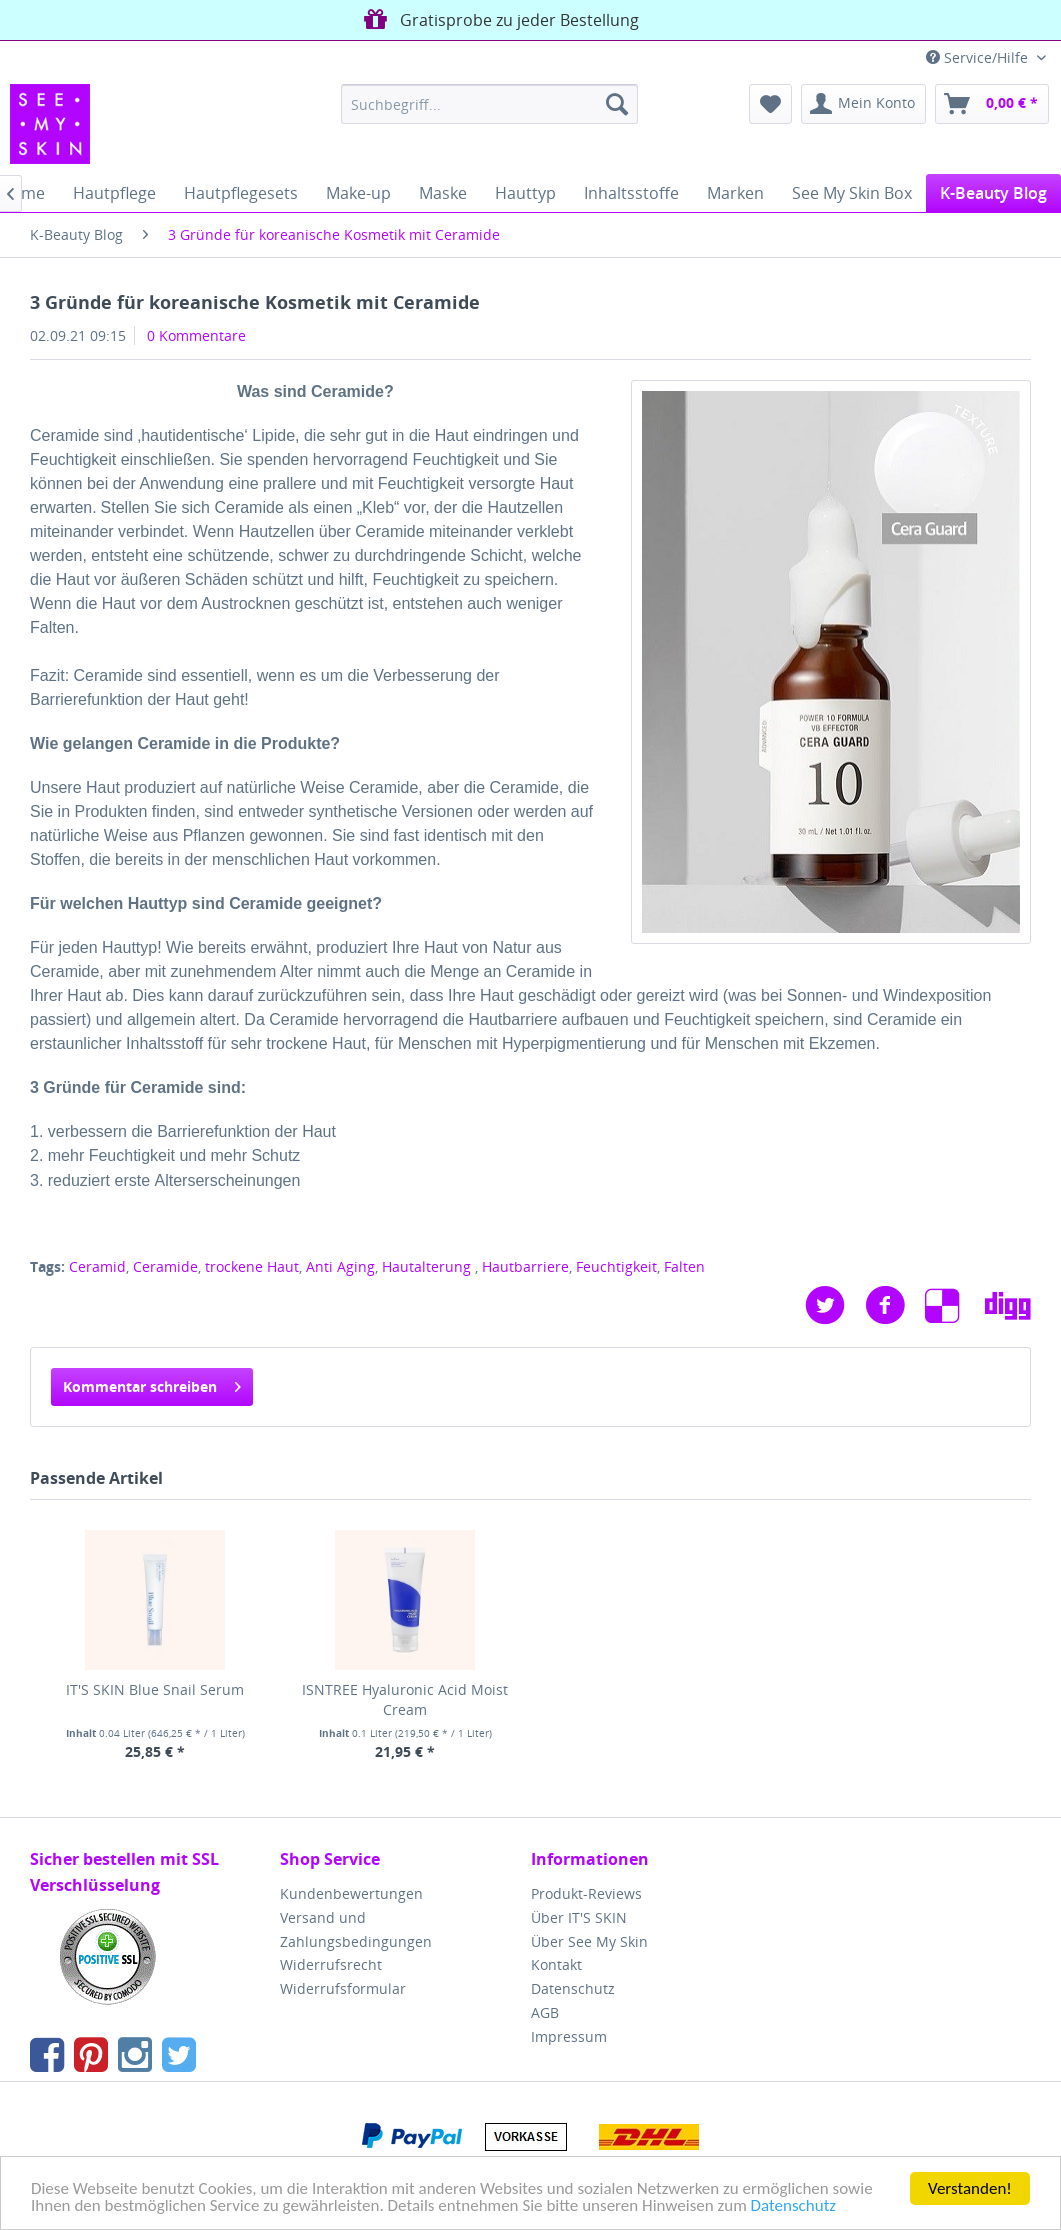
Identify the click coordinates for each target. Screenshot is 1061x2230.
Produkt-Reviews (586, 1893)
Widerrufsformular (343, 1988)
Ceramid (97, 1266)
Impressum (569, 2036)
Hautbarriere (525, 1266)
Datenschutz (793, 2206)
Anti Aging (340, 1266)
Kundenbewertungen (351, 1893)
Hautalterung (428, 1266)
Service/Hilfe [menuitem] (979, 57)
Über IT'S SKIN (579, 1917)
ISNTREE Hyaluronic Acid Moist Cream (405, 1699)
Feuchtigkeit (616, 1266)
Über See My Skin (589, 1941)
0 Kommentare (196, 335)
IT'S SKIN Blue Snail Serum (155, 1689)
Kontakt (556, 1964)
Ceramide (165, 1266)
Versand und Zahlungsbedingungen (356, 1929)
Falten (684, 1266)
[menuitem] (489, 104)
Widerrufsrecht (331, 1964)
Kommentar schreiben (152, 1383)
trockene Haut (252, 1266)
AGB (545, 2012)
